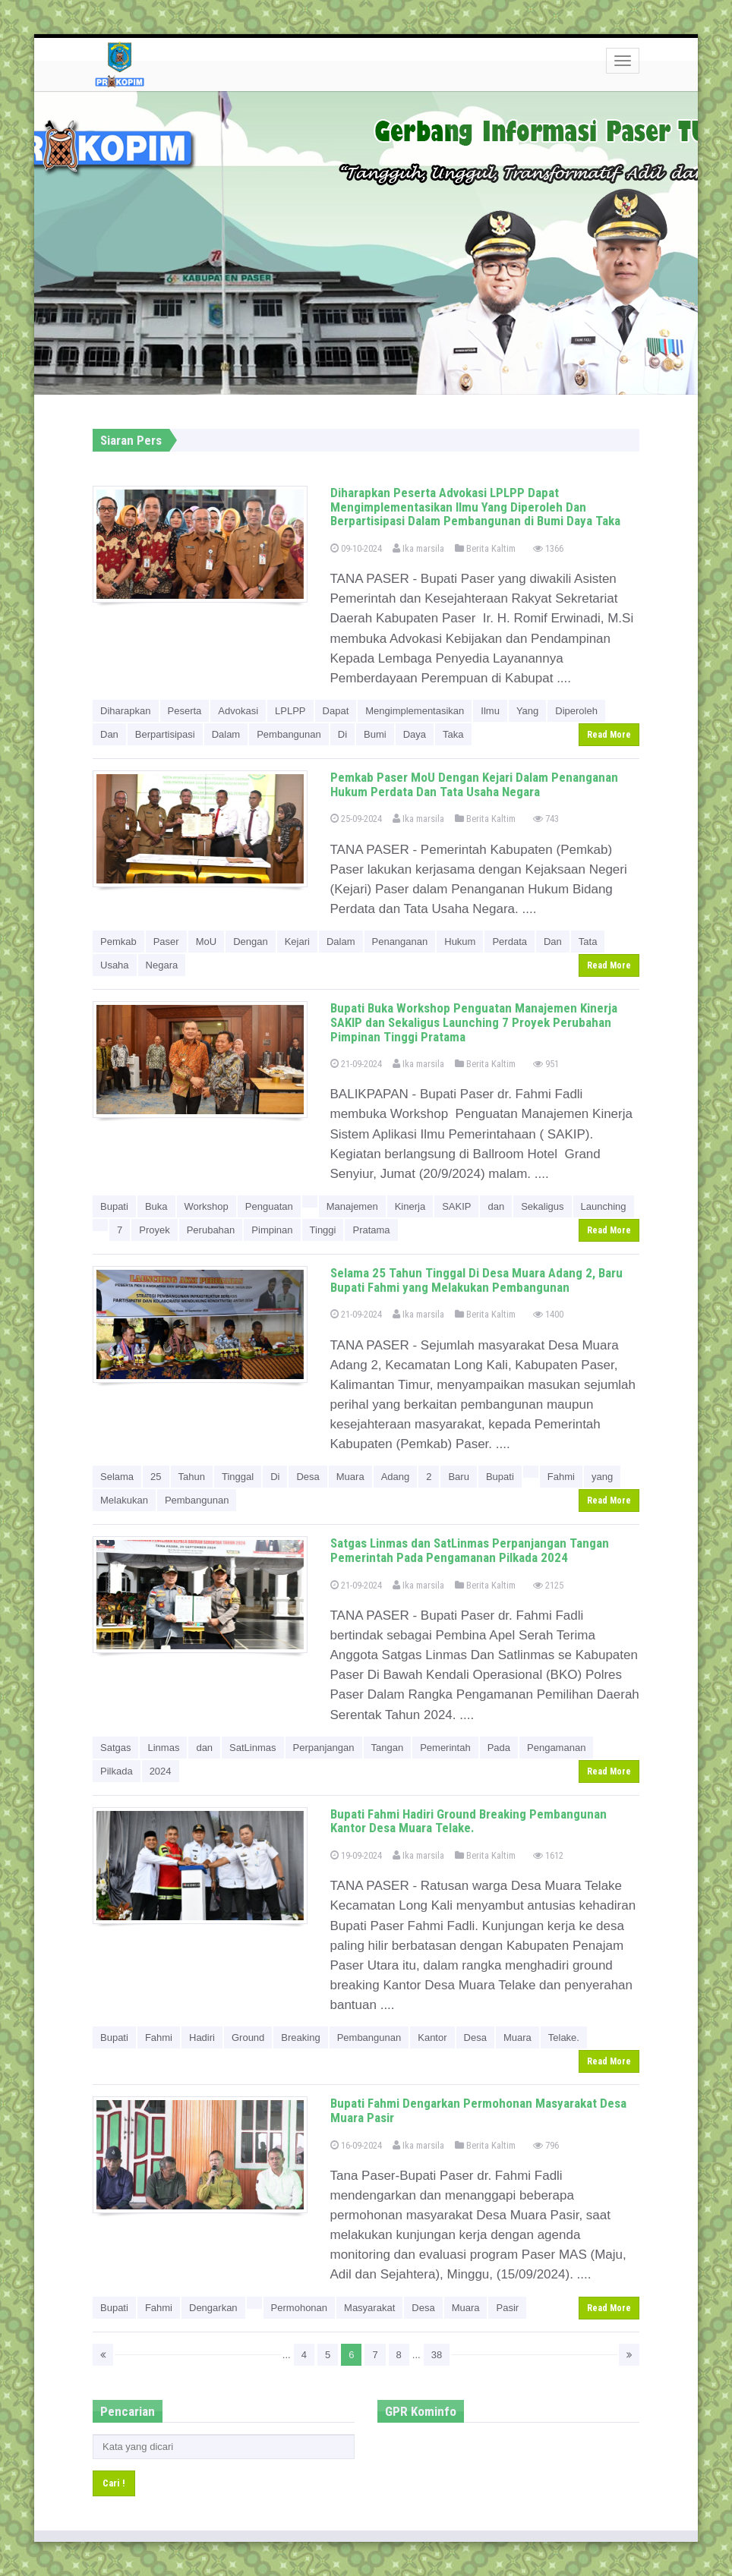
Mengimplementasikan (414, 710)
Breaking (300, 2037)
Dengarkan (213, 2307)
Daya (414, 734)
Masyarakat (369, 2307)
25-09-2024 (356, 819)
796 (546, 2145)
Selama (117, 1476)
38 (436, 2354)
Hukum (459, 941)
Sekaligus (542, 1206)
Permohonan (299, 2307)
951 (546, 1064)
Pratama (371, 1230)
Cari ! (114, 2483)
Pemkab (118, 941)
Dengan (250, 941)
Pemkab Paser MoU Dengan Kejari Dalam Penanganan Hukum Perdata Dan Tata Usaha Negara (474, 784)
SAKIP (456, 1206)
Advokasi (238, 710)
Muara (350, 1476)
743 (546, 819)
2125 (548, 1585)
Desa (307, 1476)
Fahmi (561, 1476)
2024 (161, 1771)
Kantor (432, 2037)
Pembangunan (289, 734)
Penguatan (269, 1206)
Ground (248, 2037)
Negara (162, 965)
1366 (548, 548)
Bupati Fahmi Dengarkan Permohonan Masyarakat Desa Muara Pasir (478, 2110)
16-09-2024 (356, 2145)
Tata (588, 941)
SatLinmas (252, 1747)
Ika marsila (418, 548)
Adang (395, 1476)
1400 (548, 1314)
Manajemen (352, 1206)
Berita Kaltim (485, 548)
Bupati (114, 1206)
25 (155, 1476)
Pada (498, 1747)
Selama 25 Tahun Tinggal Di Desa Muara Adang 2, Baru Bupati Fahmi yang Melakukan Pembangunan (476, 1280)
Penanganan (400, 941)
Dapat (336, 710)
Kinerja (410, 1206)
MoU (206, 941)
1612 (548, 1855)
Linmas (163, 1747)
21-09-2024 (356, 1064)
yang (602, 1476)
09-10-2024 (356, 548)
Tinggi (323, 1230)
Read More (609, 734)
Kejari (297, 941)
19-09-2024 (356, 1855)
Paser (166, 941)
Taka (453, 734)
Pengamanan (556, 1747)
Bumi (375, 734)
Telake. (563, 2037)
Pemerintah (445, 1747)
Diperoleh (576, 710)
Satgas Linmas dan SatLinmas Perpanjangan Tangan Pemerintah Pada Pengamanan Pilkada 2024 (469, 1550)
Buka (156, 1206)
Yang (527, 710)
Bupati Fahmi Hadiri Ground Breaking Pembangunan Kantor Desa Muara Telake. (468, 1821)
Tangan (387, 1747)
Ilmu (490, 710)
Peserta (185, 710)
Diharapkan (125, 710)
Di (342, 734)
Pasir (507, 2307)
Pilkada (116, 1771)
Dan (109, 734)
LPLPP (290, 710)
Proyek (154, 1230)
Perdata (509, 941)
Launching (603, 1206)
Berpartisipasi (165, 734)
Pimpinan (271, 1230)
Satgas (115, 1747)
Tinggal (238, 1476)
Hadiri (202, 2037)
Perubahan (211, 1230)
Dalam (226, 734)
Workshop (207, 1206)
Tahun (191, 1476)
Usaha (114, 965)
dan (495, 1206)
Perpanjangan (324, 1747)
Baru (458, 1476)
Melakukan (124, 1500)
